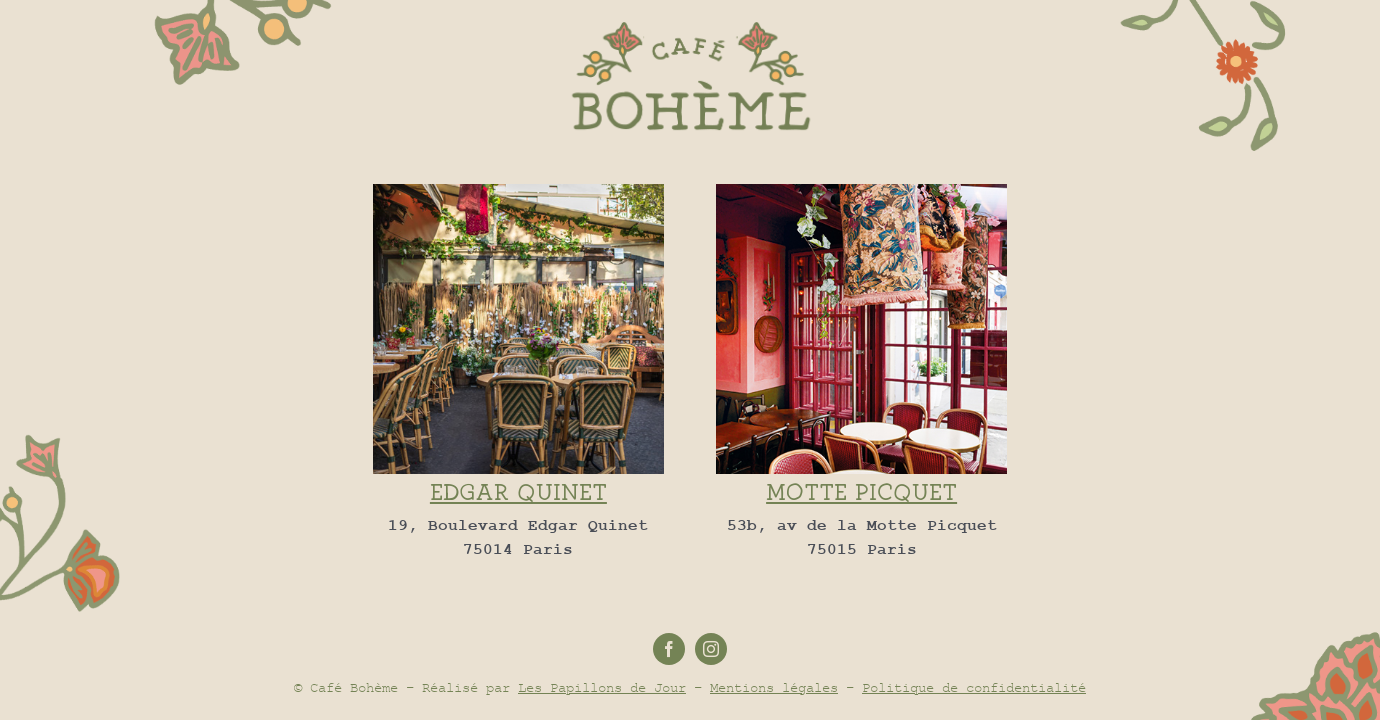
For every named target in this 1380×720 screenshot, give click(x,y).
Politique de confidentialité (974, 687)
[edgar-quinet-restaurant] (518, 190)
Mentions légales (774, 687)
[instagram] (711, 649)
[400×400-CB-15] (861, 190)
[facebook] (669, 649)
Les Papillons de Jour (602, 687)
